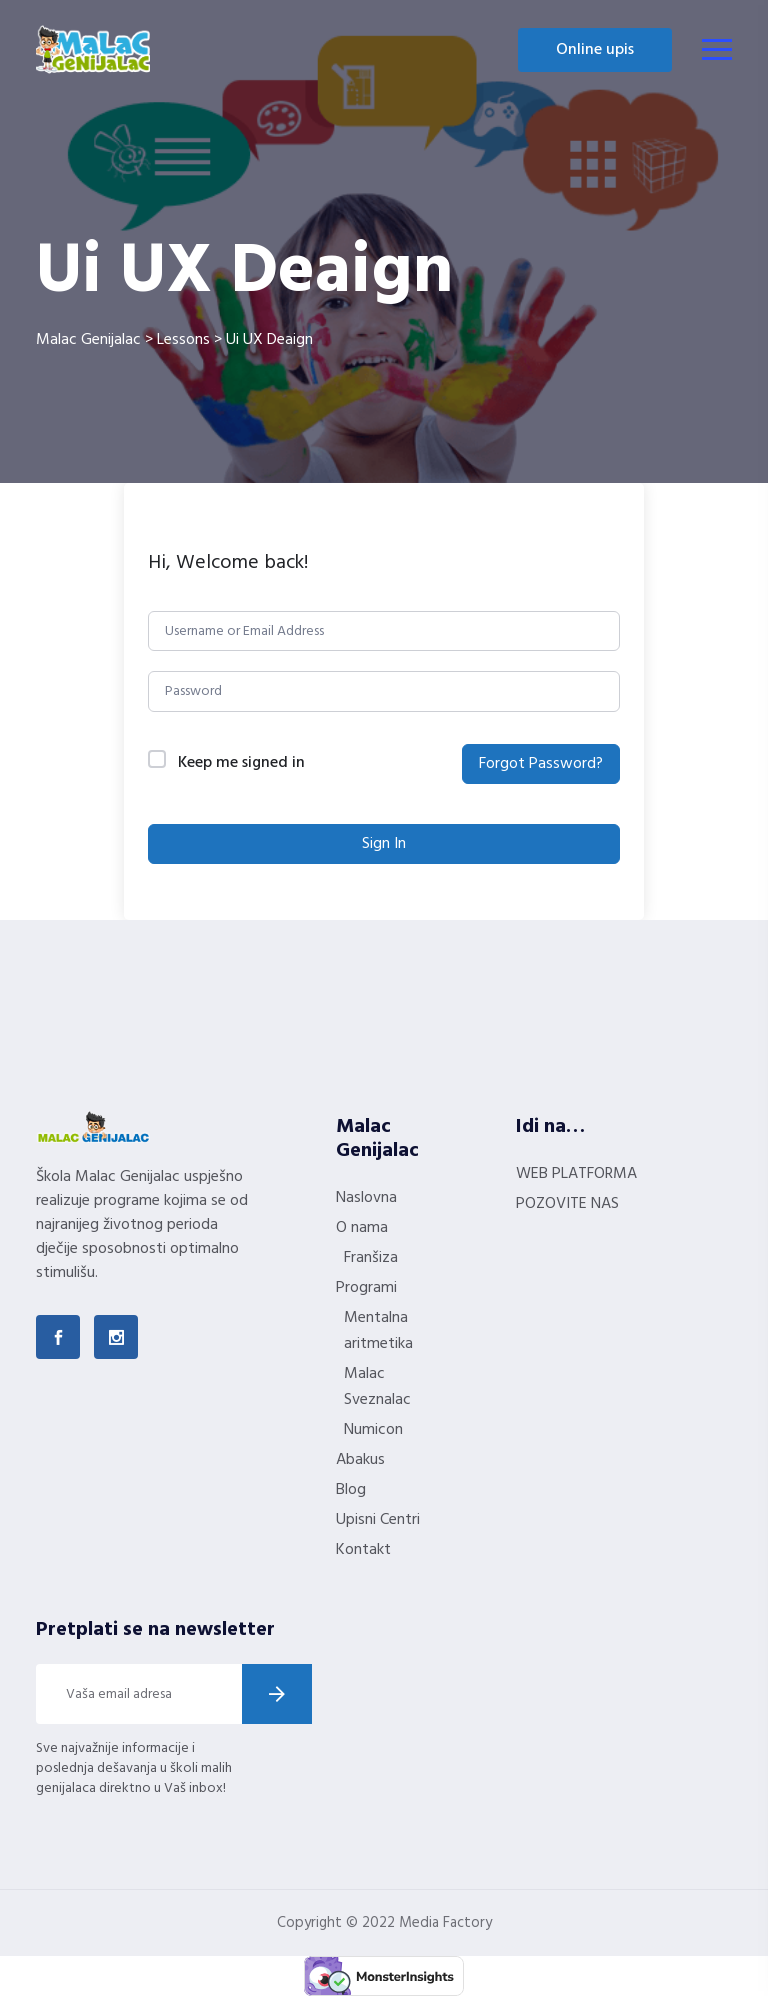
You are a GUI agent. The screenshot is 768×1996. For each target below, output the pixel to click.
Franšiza (371, 1258)
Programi (366, 1288)
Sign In (384, 844)
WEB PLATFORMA (576, 1174)
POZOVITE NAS (567, 1204)
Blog (351, 1490)
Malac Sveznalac (377, 1387)
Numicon (373, 1430)
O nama (362, 1228)
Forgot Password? (541, 764)
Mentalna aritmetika (378, 1331)
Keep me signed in (241, 763)
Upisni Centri (378, 1520)
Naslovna (366, 1198)
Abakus (360, 1460)
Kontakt (363, 1550)
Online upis (595, 50)
